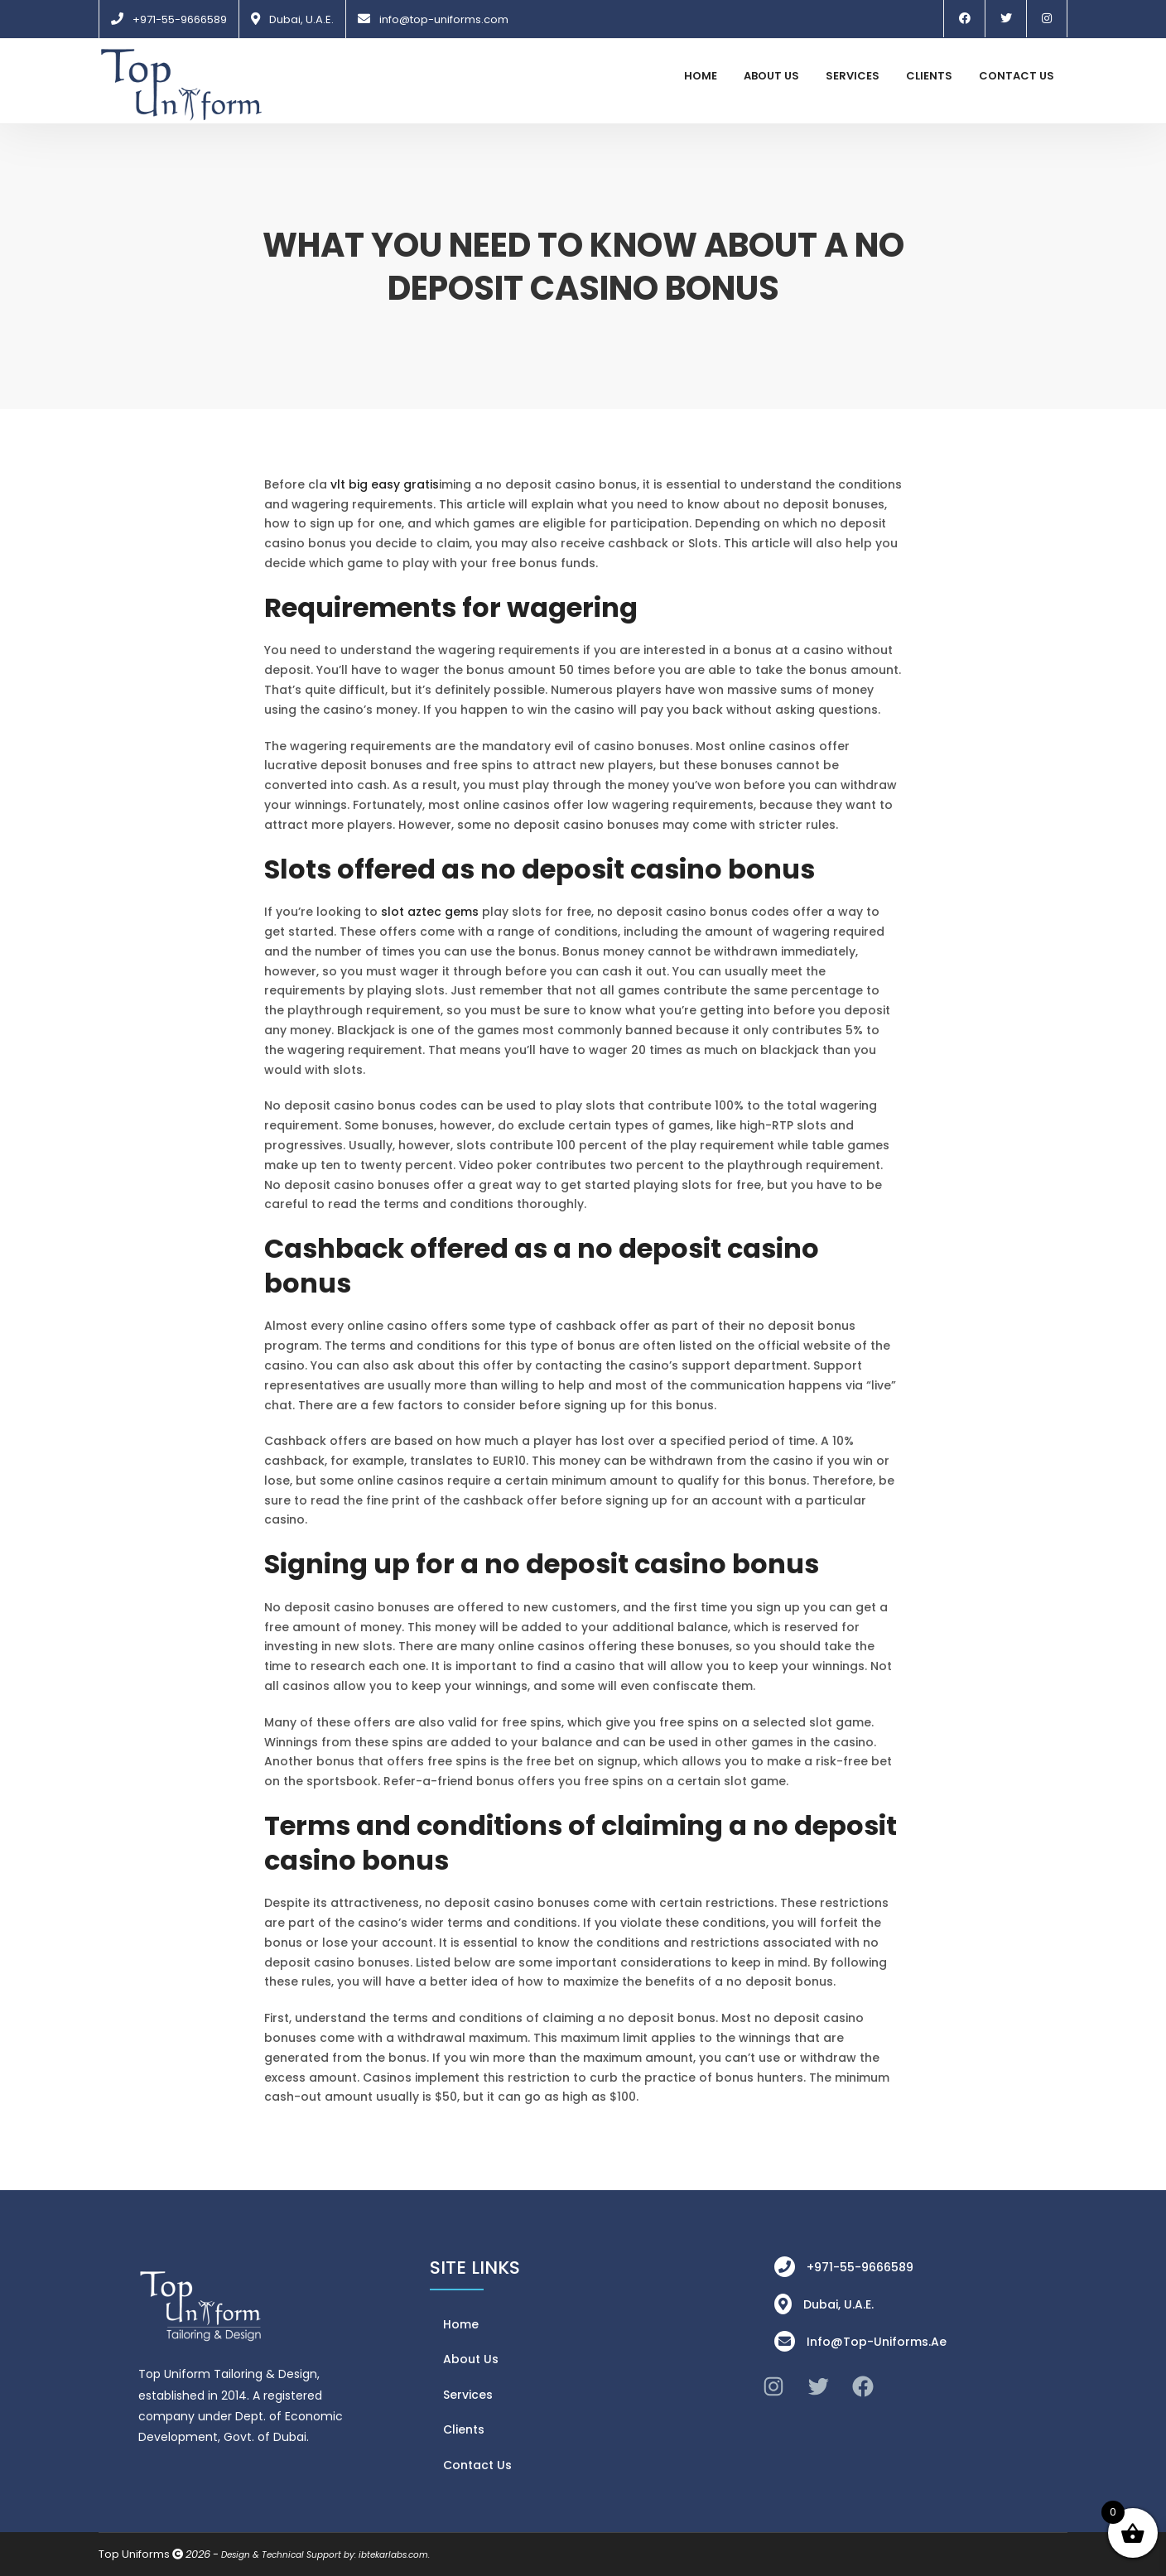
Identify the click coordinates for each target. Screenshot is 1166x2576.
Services (852, 76)
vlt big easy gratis (384, 484)
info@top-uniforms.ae (877, 2341)
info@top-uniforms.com (443, 19)
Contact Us (1016, 76)
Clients (929, 76)
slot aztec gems (430, 911)
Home (700, 76)
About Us (771, 76)
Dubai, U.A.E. (301, 19)
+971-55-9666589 (179, 19)
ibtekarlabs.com (393, 2555)
